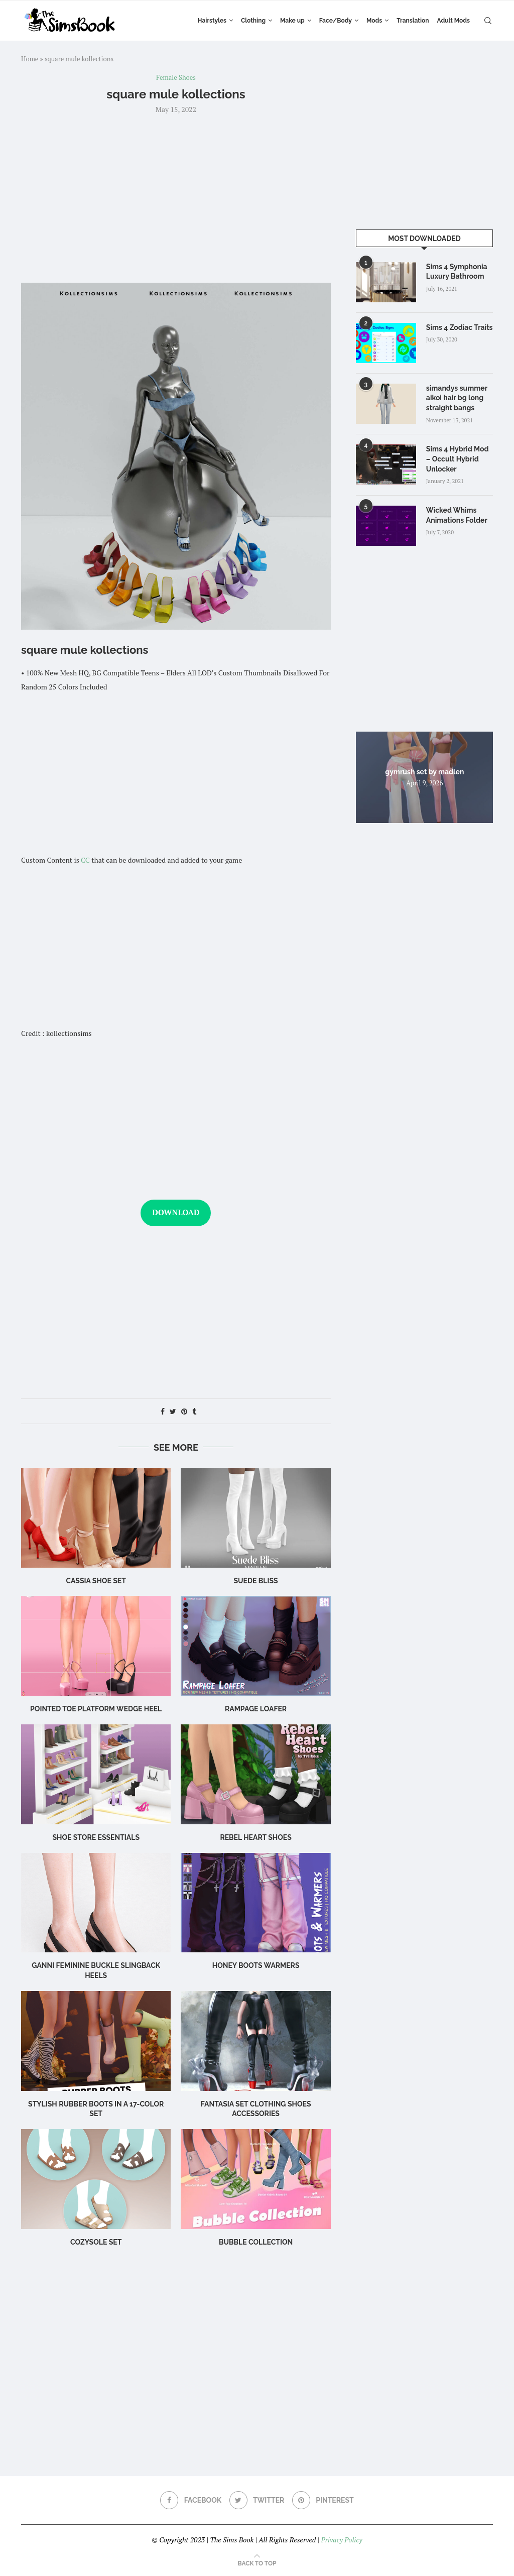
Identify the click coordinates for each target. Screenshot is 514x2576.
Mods (374, 20)
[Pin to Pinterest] (184, 1411)
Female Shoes (176, 78)
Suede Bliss (256, 1581)
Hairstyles (212, 20)
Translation (413, 20)
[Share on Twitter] (173, 1411)
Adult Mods (453, 20)
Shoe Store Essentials (96, 1837)
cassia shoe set (96, 1581)
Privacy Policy (341, 2539)
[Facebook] (190, 2500)
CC (85, 860)
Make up (292, 20)
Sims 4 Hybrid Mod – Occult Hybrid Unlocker (457, 459)
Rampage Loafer (256, 1709)
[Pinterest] (323, 2500)
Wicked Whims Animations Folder (456, 515)
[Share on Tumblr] (194, 1411)
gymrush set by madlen (424, 771)
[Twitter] (257, 2500)
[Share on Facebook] (163, 1411)
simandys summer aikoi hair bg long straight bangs (456, 398)
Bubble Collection (256, 2242)
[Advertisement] (176, 197)
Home (29, 58)
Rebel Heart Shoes (255, 1837)
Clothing (253, 20)
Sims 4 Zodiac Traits (459, 327)
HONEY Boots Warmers (256, 1965)
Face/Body (335, 20)
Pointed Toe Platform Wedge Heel (96, 1709)
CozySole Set (95, 2242)
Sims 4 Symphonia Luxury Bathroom (456, 272)
